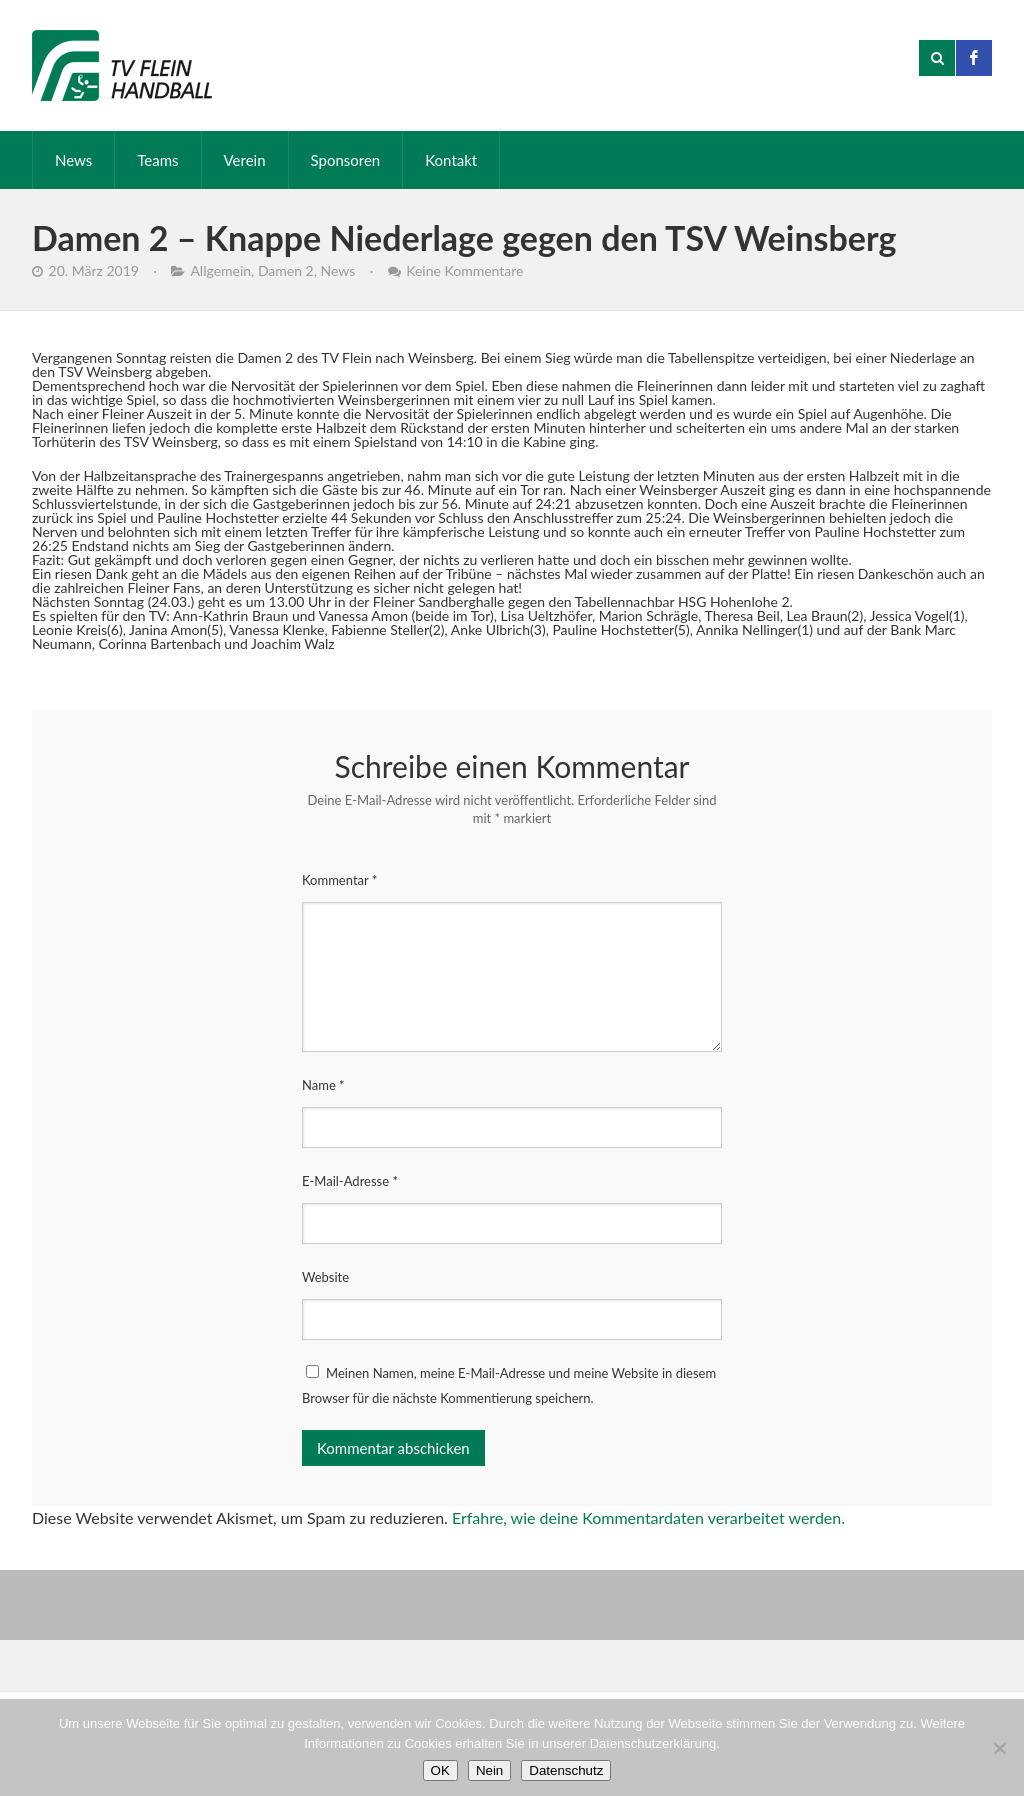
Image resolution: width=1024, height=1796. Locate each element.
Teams (157, 160)
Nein (489, 1770)
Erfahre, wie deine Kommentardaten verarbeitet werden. (648, 1517)
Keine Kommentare (464, 270)
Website (325, 1277)
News (73, 160)
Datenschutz (566, 1770)
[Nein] (999, 1748)
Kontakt (451, 160)
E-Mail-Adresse (350, 1181)
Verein (245, 160)
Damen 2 (286, 270)
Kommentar (339, 880)
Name (323, 1085)
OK (440, 1770)
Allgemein (220, 270)
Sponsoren (346, 160)
